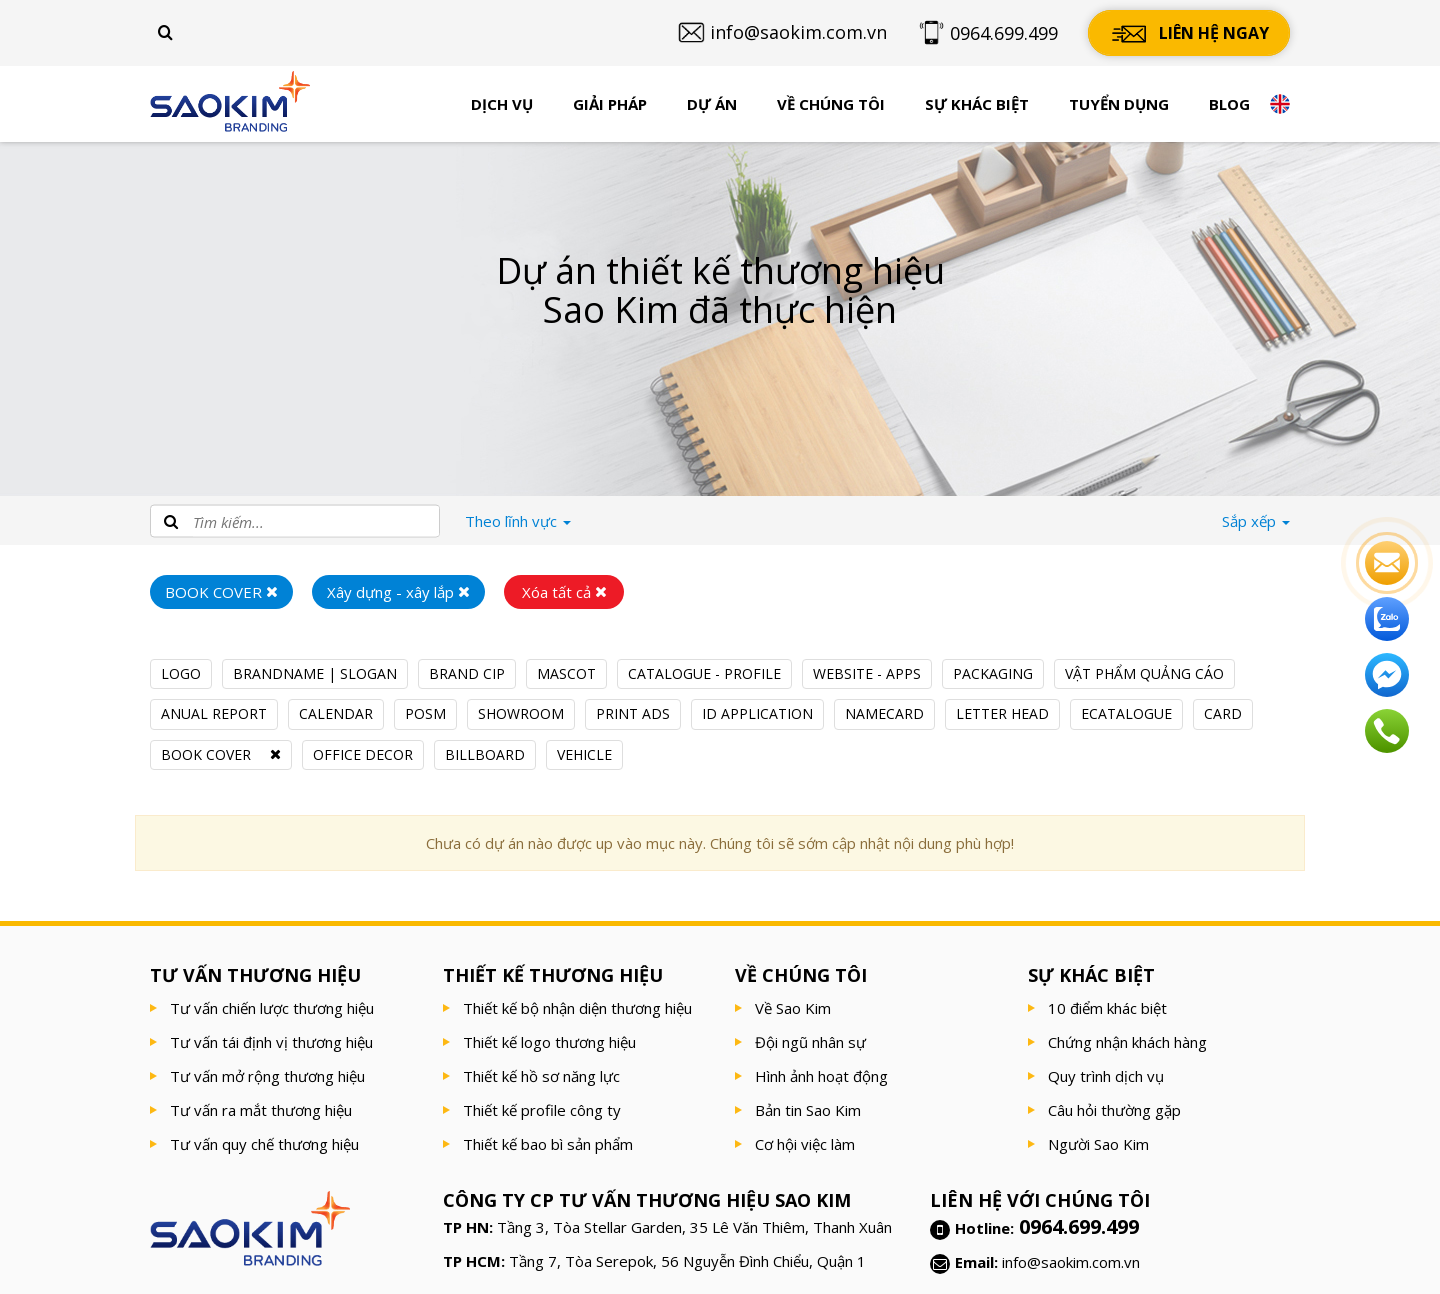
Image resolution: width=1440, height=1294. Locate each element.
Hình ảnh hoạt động (821, 1076)
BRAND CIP (467, 673)
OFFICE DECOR (363, 754)
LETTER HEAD (1002, 713)
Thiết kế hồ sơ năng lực (541, 1076)
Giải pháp (610, 104)
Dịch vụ (502, 104)
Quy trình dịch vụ (1106, 1076)
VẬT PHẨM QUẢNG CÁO (1144, 673)
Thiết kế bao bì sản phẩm (548, 1144)
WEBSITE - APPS (867, 673)
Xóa (564, 592)
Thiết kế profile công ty (542, 1110)
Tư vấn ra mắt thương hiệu (261, 1110)
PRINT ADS (633, 713)
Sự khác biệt (977, 104)
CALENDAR (336, 713)
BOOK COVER (206, 754)
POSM (425, 713)
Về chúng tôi (831, 104)
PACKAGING (993, 673)
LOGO (181, 673)
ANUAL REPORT (214, 713)
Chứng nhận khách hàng (1127, 1042)
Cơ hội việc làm (805, 1144)
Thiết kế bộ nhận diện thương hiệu (577, 1008)
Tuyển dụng (1119, 104)
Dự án (712, 104)
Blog (1229, 104)
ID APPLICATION (757, 713)
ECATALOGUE (1126, 713)
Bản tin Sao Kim (808, 1110)
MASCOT (566, 673)
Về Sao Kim (793, 1008)
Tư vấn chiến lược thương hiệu (272, 1008)
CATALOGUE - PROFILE (704, 673)
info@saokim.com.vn (1071, 1262)
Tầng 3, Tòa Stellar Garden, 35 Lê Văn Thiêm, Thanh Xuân (694, 1227)
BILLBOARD (485, 754)
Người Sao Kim (1098, 1144)
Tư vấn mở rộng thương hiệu (267, 1076)
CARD (1223, 713)
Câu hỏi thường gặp (1114, 1110)
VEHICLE (584, 754)
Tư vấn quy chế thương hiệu (264, 1144)
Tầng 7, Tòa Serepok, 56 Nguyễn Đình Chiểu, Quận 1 (687, 1261)
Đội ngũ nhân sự (810, 1042)
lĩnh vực (518, 521)
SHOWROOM (521, 713)
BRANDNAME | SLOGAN (315, 673)
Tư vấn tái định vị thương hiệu (271, 1042)
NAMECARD (884, 713)
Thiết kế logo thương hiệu (549, 1042)
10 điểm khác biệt (1107, 1008)
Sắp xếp (1256, 521)
